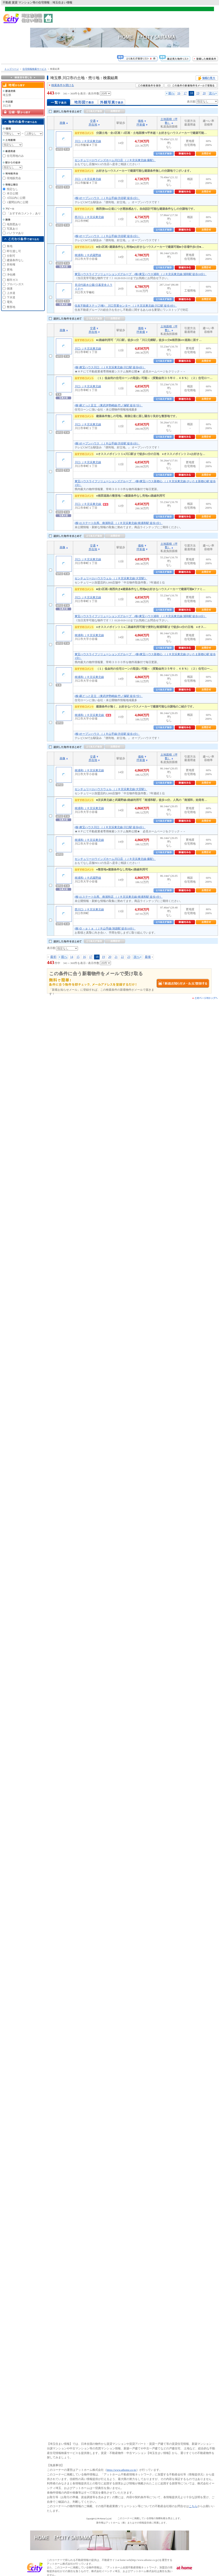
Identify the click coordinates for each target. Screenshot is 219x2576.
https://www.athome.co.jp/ (121, 2469)
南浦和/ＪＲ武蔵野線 (88, 255)
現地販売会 (14, 178)
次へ (212, 93)
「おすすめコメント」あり (24, 213)
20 (204, 93)
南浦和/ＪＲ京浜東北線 (89, 635)
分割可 (11, 255)
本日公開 (12, 193)
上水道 (11, 293)
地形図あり (14, 224)
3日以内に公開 (16, 197)
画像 (62, 122)
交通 (93, 120)
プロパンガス (15, 284)
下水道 (11, 297)
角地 (9, 246)
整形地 (11, 307)
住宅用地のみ (15, 155)
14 (71, 957)
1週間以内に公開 (17, 202)
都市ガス (12, 279)
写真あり (12, 228)
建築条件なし (15, 260)
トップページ (11, 69)
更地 (9, 269)
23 (128, 957)
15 (77, 957)
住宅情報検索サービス (34, 69)
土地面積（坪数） (169, 120)
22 (122, 957)
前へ (171, 93)
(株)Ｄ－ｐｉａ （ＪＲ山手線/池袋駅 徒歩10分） (105, 928)
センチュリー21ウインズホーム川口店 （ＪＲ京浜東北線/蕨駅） (115, 160)
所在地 (93, 124)
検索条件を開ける (62, 85)
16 (178, 93)
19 (197, 93)
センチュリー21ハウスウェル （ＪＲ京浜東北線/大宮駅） (111, 578)
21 (115, 957)
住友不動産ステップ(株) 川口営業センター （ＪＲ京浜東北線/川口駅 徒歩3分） (126, 305)
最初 (53, 957)
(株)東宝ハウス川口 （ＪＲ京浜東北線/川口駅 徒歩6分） (110, 367)
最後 (148, 957)
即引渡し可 (14, 251)
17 (185, 93)
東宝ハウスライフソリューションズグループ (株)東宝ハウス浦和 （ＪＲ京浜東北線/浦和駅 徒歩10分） (141, 274)
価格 (140, 120)
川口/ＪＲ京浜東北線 (88, 141)
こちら (193, 2506)
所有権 (11, 264)
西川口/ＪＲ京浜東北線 (89, 217)
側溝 (9, 288)
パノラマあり (15, 233)
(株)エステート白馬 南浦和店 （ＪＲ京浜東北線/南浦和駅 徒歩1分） (118, 523)
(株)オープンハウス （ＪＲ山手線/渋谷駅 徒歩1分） (107, 198)
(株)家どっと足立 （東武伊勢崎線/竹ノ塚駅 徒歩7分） (109, 405)
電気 (9, 302)
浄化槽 (11, 274)
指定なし (12, 189)
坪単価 (140, 124)
